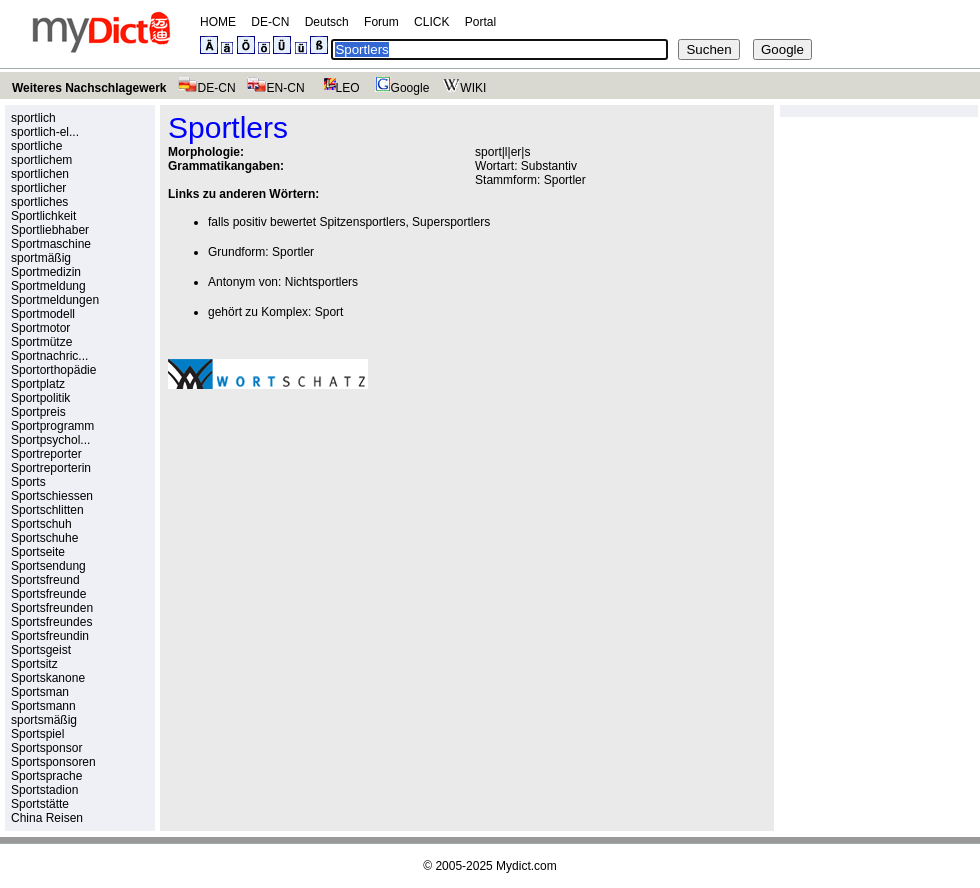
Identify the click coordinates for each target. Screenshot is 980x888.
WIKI (462, 88)
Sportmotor (40, 328)
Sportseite (38, 552)
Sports (28, 482)
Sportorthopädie (53, 370)
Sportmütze (41, 342)
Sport (329, 312)
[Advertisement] (271, 503)
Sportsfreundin (50, 636)
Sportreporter (46, 454)
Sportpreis (38, 412)
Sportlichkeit (43, 216)
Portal (480, 22)
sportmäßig (41, 258)
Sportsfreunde (48, 594)
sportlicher (38, 188)
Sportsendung (48, 566)
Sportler (565, 180)
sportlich (33, 118)
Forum (381, 22)
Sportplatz (38, 384)
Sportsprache (46, 776)
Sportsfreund (45, 580)
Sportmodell (43, 314)
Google (400, 88)
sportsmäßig (44, 720)
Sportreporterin (51, 468)
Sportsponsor (46, 748)
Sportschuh (41, 524)
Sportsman (40, 692)
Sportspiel (37, 734)
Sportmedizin (46, 272)
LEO (337, 88)
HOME (218, 22)
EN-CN (275, 88)
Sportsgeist (41, 650)
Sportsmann (43, 706)
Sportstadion (44, 790)
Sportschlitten (47, 510)
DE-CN (270, 22)
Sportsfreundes (51, 622)
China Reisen (47, 818)
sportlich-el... (45, 132)
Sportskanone (48, 678)
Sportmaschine (51, 244)
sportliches (39, 202)
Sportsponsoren (53, 762)
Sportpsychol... (50, 440)
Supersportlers (451, 222)
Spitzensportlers (362, 222)
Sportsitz (34, 664)
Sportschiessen (52, 496)
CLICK (431, 22)
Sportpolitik (40, 398)
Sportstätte (40, 804)
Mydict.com (526, 866)
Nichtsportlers (321, 282)
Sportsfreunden (52, 608)
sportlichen (40, 174)
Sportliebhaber (50, 230)
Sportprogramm (52, 426)
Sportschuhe (44, 538)
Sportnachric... (49, 356)
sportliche (36, 146)
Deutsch (327, 22)
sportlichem (41, 160)
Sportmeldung (48, 286)
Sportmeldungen (55, 300)
